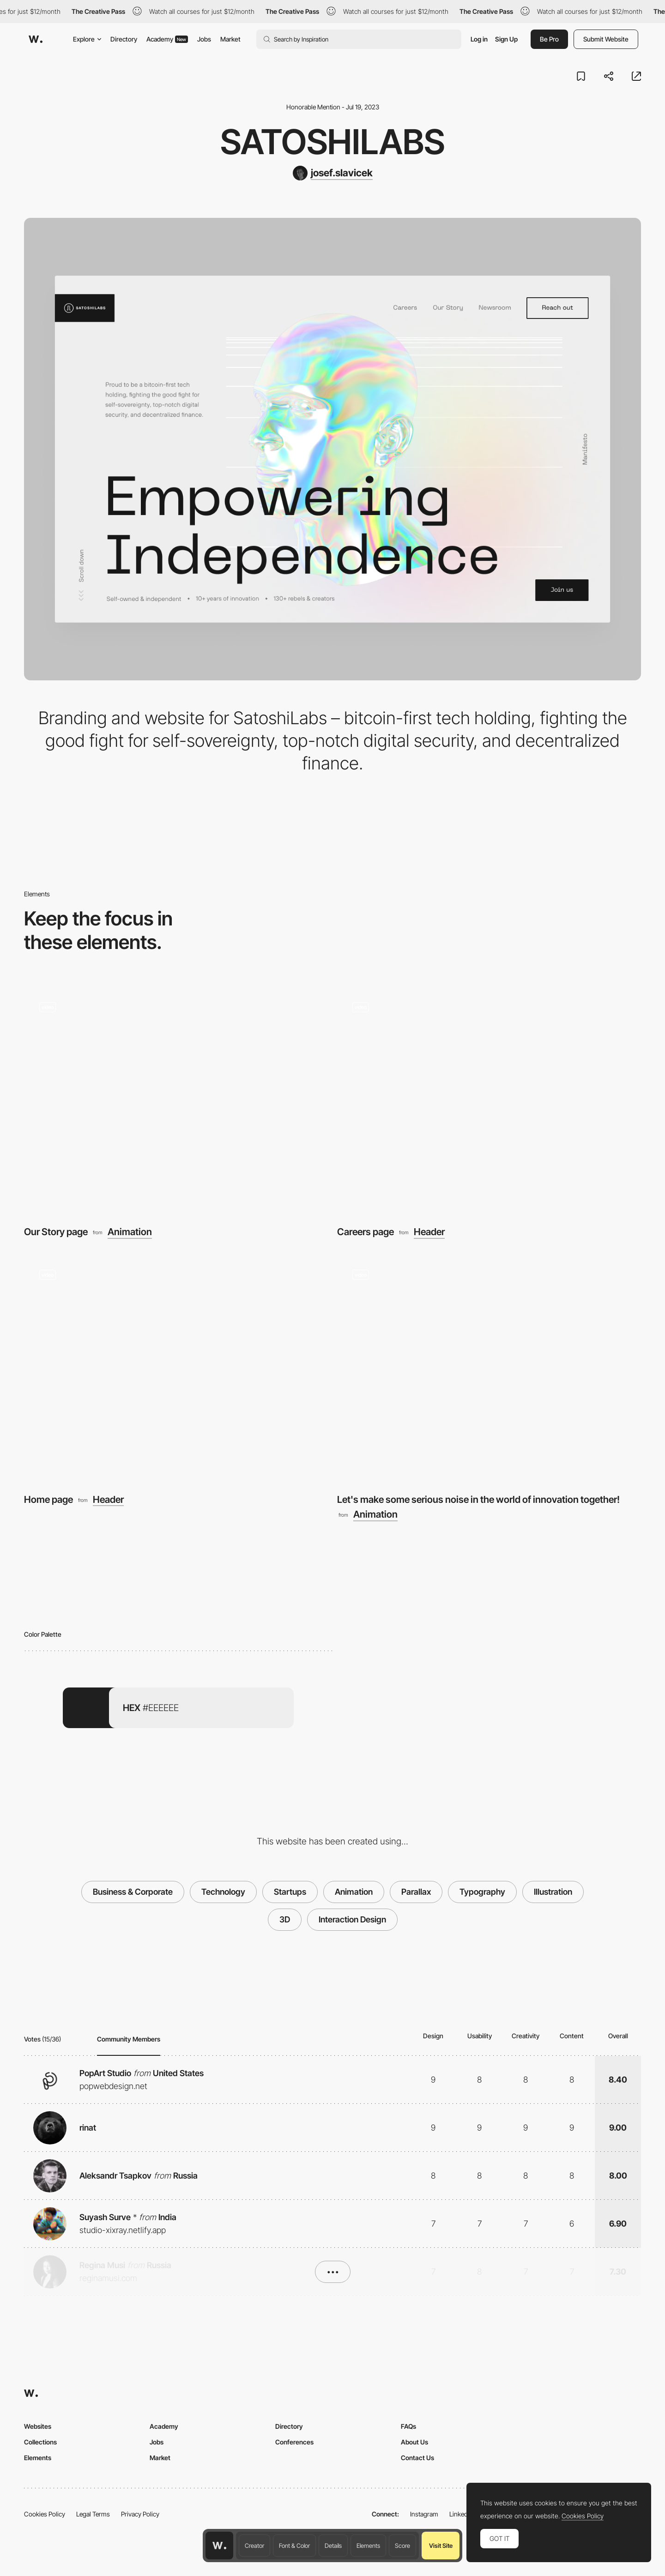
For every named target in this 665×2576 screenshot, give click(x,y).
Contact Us (417, 2458)
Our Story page (56, 1231)
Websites (37, 2426)
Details (333, 2545)
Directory (123, 39)
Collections (40, 2442)
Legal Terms (93, 2514)
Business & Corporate (133, 1892)
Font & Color (294, 2545)
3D (284, 1919)
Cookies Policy (44, 2514)
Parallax (416, 1892)
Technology (223, 1892)
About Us (414, 2442)
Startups (290, 1892)
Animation (130, 1232)
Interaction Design (352, 1919)
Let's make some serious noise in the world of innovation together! (478, 1499)
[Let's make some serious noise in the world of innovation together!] (489, 1368)
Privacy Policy (140, 2514)
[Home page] (176, 1368)
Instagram (424, 2514)
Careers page (365, 1231)
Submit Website (606, 39)
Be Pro (549, 39)
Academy (167, 39)
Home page (48, 1499)
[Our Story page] (176, 1101)
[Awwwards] (35, 39)
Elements (368, 2545)
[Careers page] (489, 1101)
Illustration (553, 1892)
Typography (482, 1892)
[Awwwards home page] (219, 2545)
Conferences (294, 2442)
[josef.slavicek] (333, 173)
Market (230, 39)
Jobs (204, 39)
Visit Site (441, 2545)
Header (429, 1232)
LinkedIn (461, 2514)
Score (402, 2545)
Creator (254, 2545)
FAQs (408, 2426)
